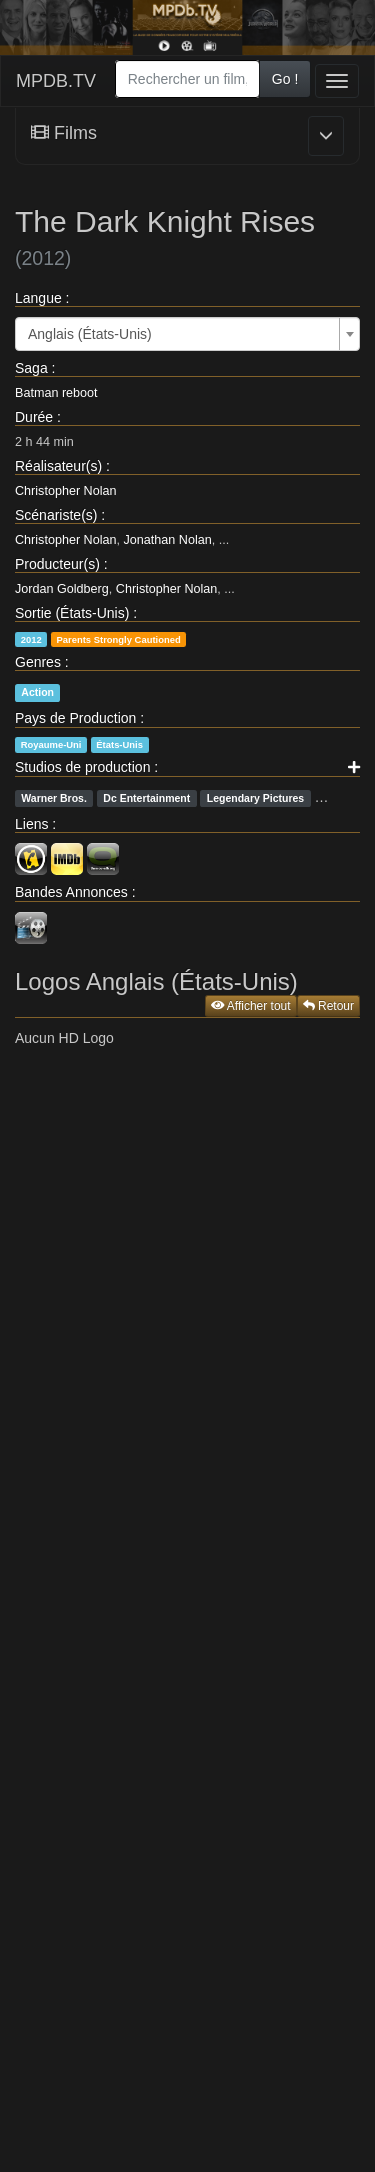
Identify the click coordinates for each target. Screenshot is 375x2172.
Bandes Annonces (71, 892)
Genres (38, 662)
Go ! (285, 79)
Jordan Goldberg (62, 589)
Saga (31, 368)
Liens (31, 824)
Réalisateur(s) (58, 466)
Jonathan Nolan (168, 540)
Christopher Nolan (66, 491)
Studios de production (82, 767)
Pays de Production (75, 718)
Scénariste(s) (56, 515)
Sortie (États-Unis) (72, 613)
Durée (34, 417)
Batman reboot (56, 393)
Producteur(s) (57, 564)
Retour (328, 1006)
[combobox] (187, 79)
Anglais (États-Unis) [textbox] (90, 334)
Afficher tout (251, 1006)
